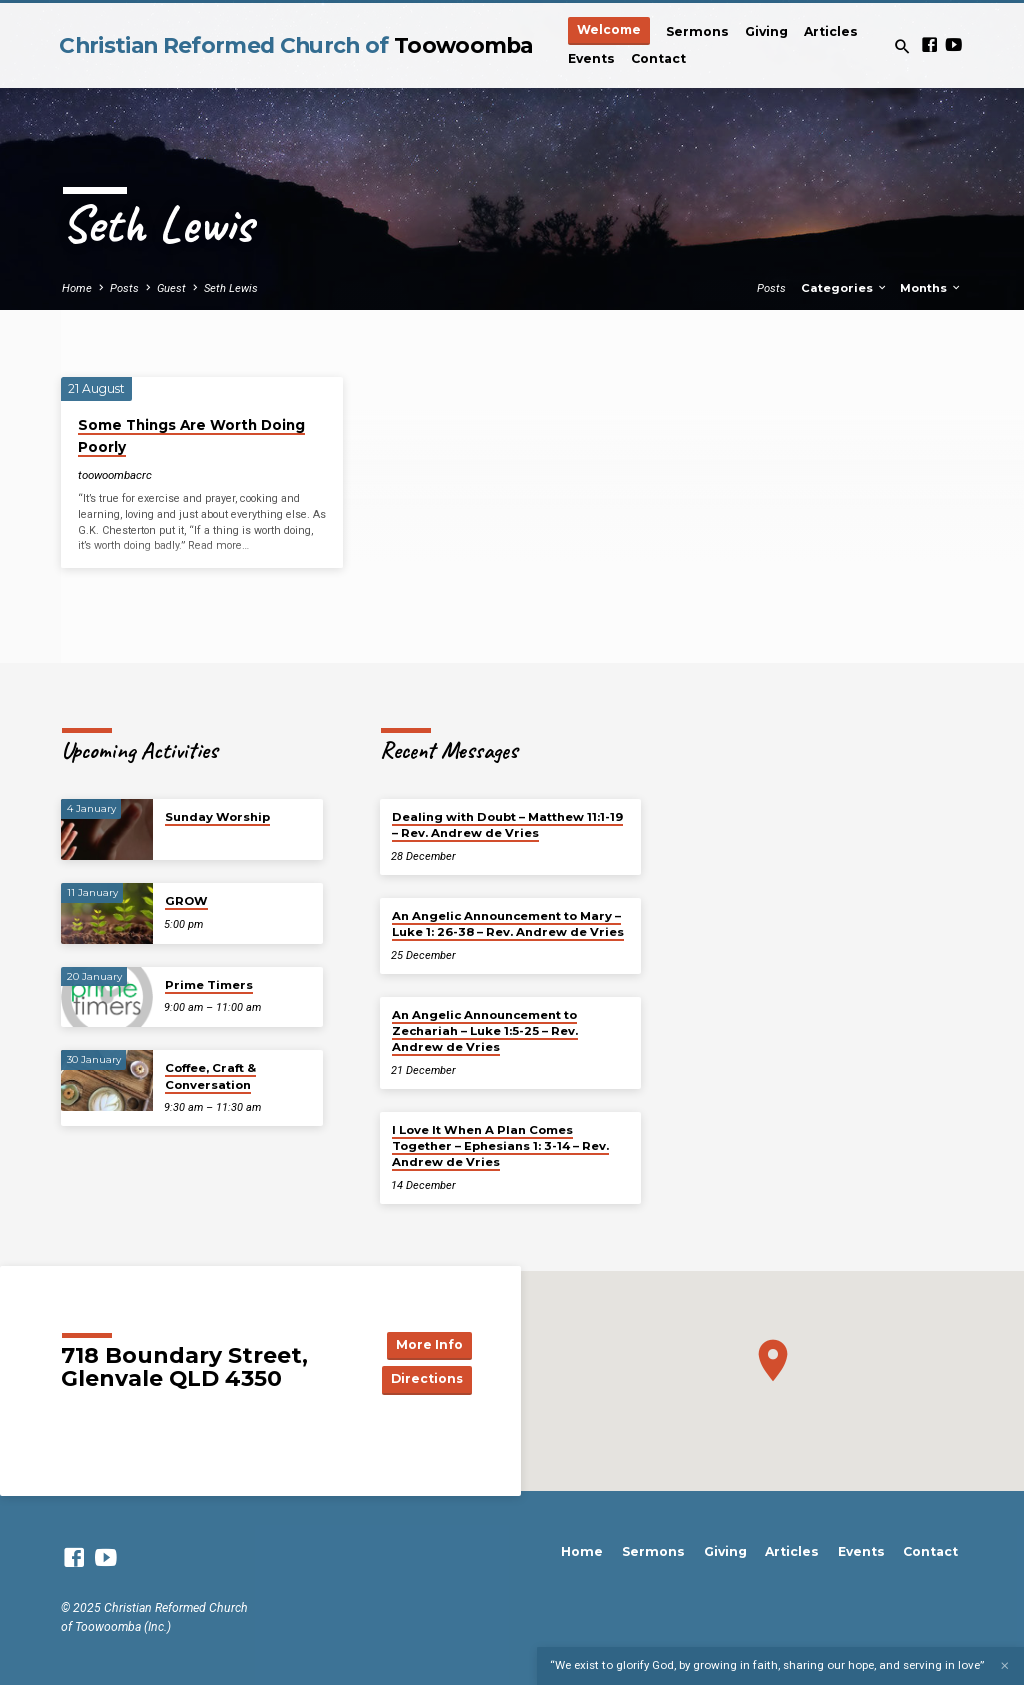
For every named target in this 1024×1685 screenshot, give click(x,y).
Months (931, 288)
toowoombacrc (115, 475)
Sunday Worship (217, 817)
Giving (766, 31)
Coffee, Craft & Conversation (210, 1076)
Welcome (609, 29)
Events (591, 58)
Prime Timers (209, 985)
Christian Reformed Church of (295, 45)
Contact (658, 58)
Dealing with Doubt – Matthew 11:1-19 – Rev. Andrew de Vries (507, 825)
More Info (427, 1343)
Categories (844, 288)
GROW (186, 901)
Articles (831, 31)
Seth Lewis (231, 288)
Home (77, 288)
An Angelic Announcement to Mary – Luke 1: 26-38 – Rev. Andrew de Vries (508, 924)
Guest (171, 288)
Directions (426, 1379)
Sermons (697, 31)
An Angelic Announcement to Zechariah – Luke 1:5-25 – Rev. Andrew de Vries (485, 1031)
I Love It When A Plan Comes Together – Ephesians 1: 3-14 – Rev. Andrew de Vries (500, 1146)
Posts (124, 288)
